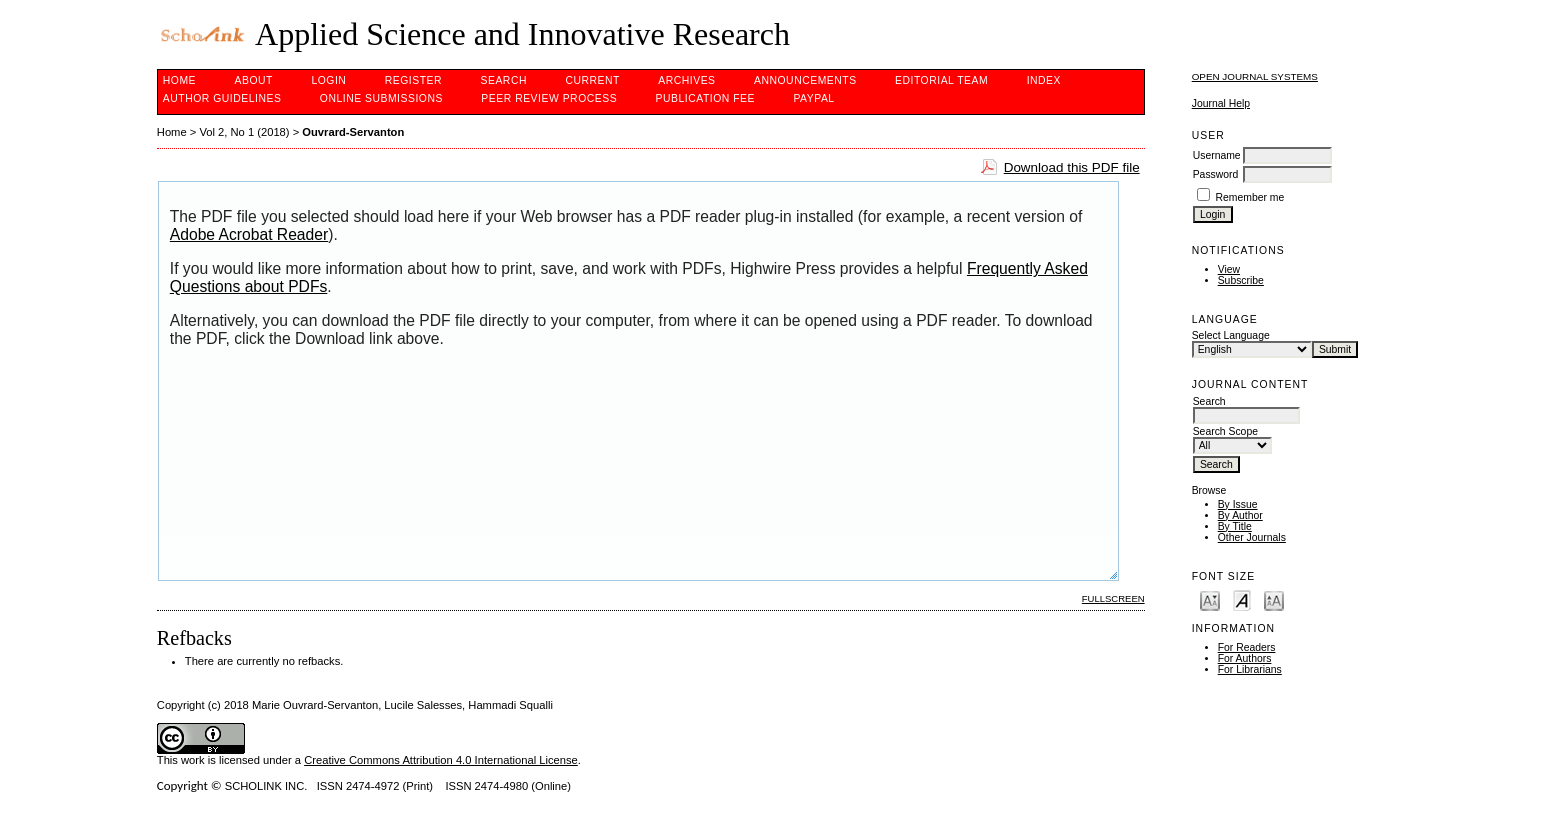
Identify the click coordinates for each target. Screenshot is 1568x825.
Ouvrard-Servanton (353, 132)
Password (1216, 174)
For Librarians (1250, 669)
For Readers (1247, 647)
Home (179, 80)
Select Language (1231, 335)
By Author (1240, 515)
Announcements (805, 80)
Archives (686, 80)
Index (1044, 80)
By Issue (1238, 504)
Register (413, 80)
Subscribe (1241, 280)
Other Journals (1252, 537)
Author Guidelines (222, 98)
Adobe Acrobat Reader (249, 234)
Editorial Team (941, 80)
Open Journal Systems (1255, 76)
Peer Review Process (549, 98)
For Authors (1245, 658)
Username (1217, 155)
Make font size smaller (1210, 599)
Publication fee (705, 98)
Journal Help (1221, 103)
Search (504, 80)
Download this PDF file (1072, 167)
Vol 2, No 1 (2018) (244, 132)
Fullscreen (1113, 598)
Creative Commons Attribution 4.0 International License (441, 760)
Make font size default (1242, 599)
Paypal (813, 98)
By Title (1235, 526)
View (1229, 269)
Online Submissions (381, 98)
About (254, 80)
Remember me (1250, 197)
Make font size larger (1274, 599)
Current (592, 80)
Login (328, 80)
